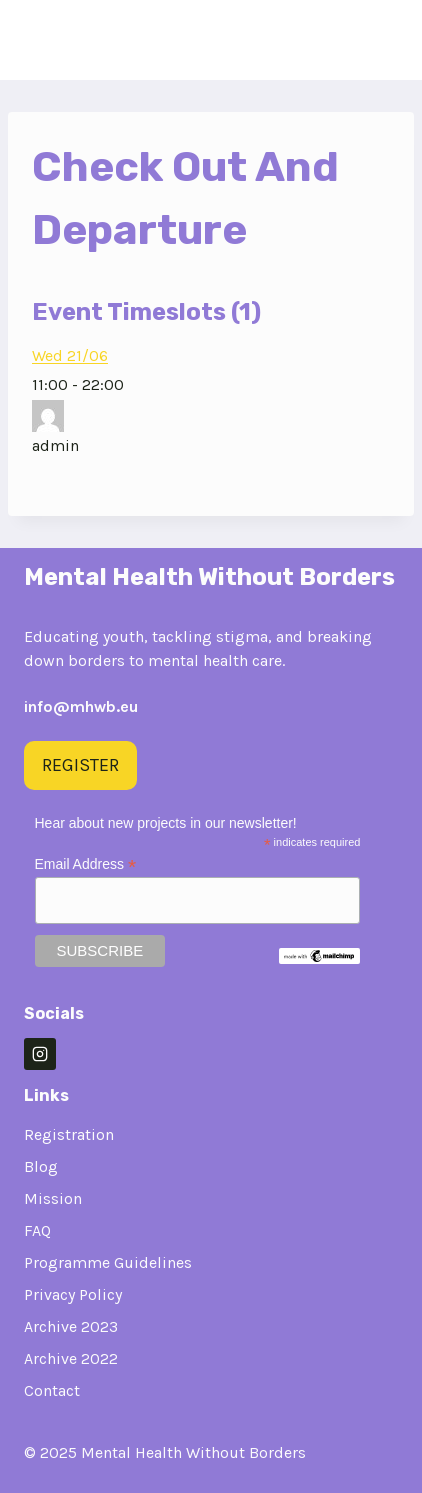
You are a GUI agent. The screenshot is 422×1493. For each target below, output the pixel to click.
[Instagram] (40, 1054)
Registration (69, 1134)
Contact (52, 1390)
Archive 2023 (71, 1326)
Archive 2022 (71, 1358)
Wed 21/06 (70, 355)
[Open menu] (376, 39)
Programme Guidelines (108, 1262)
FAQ (37, 1230)
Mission (53, 1198)
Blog (41, 1166)
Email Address (86, 864)
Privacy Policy (73, 1294)
